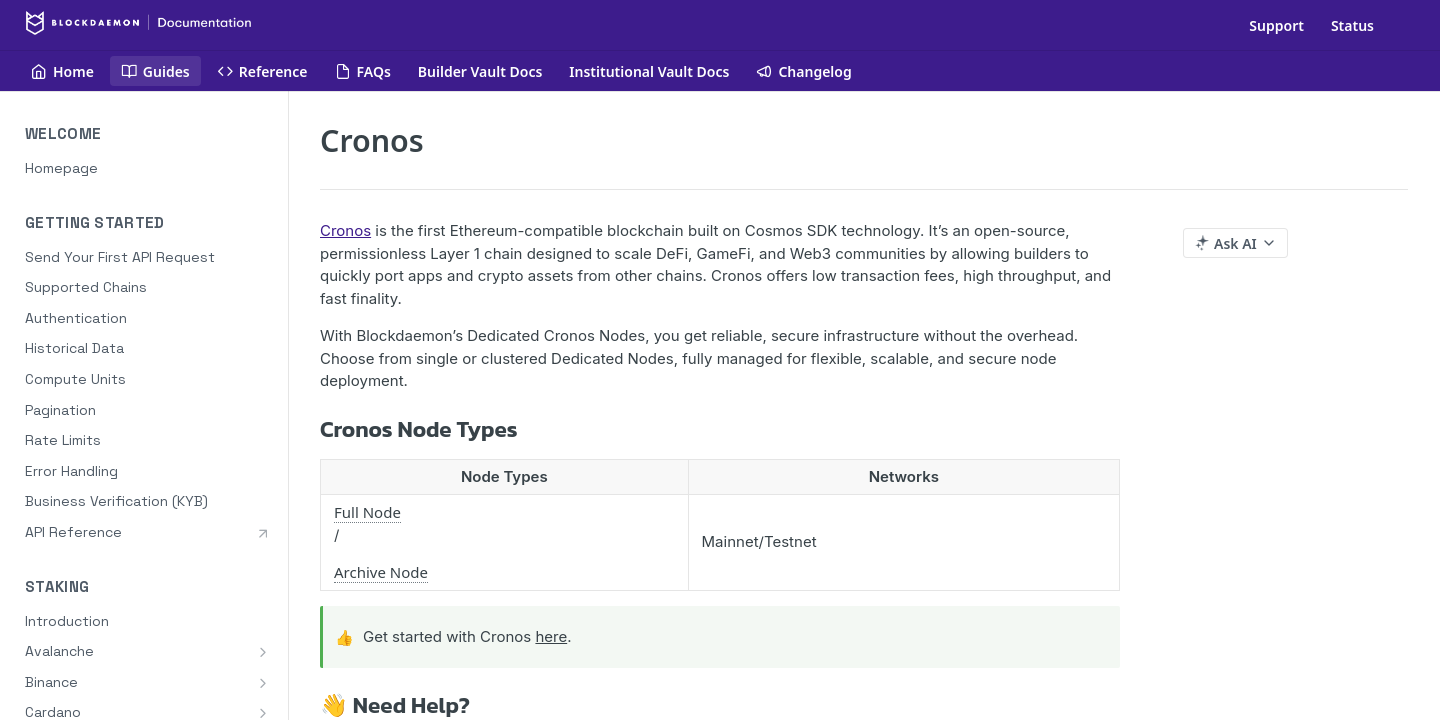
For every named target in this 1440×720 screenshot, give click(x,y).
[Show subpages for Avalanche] (263, 652)
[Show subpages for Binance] (263, 683)
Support (1276, 25)
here (551, 636)
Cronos (345, 230)
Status (1352, 25)
